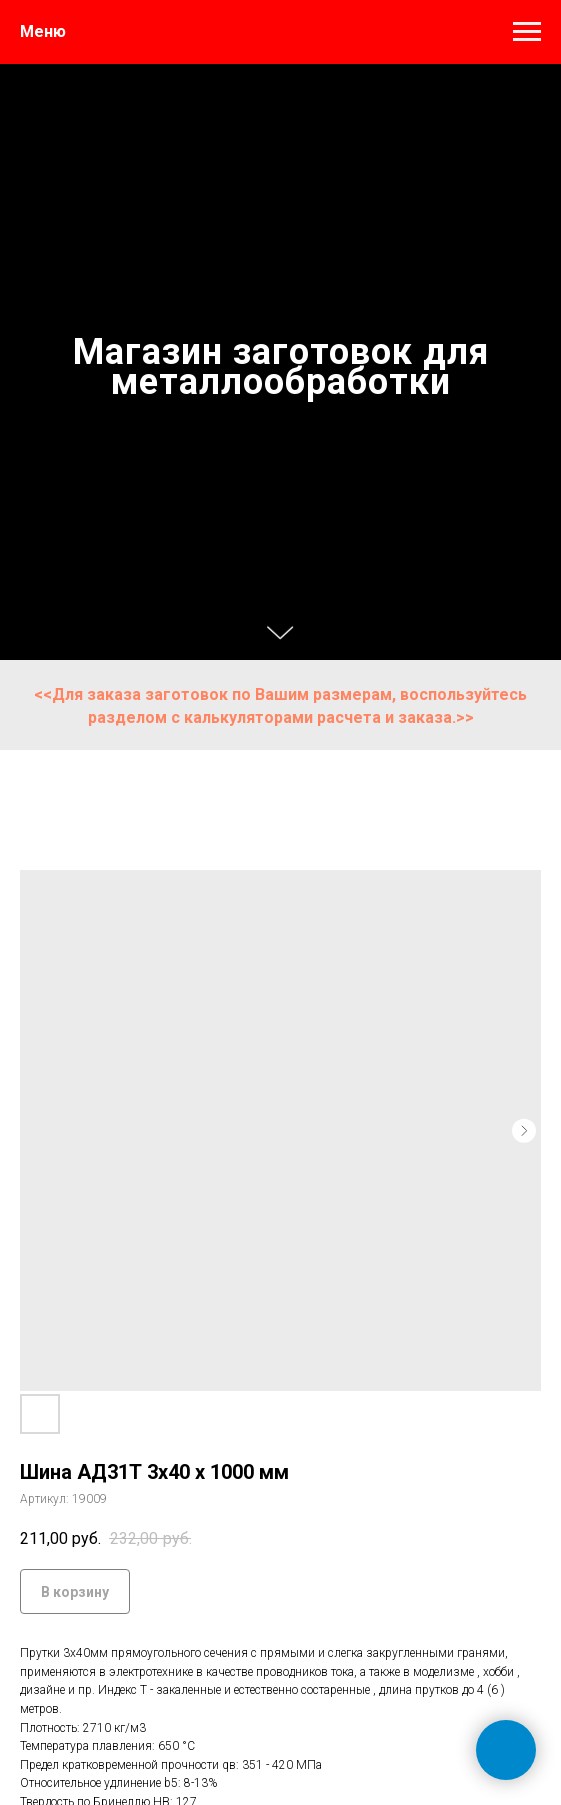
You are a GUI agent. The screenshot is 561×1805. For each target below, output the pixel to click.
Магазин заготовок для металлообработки (281, 367)
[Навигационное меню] (527, 32)
